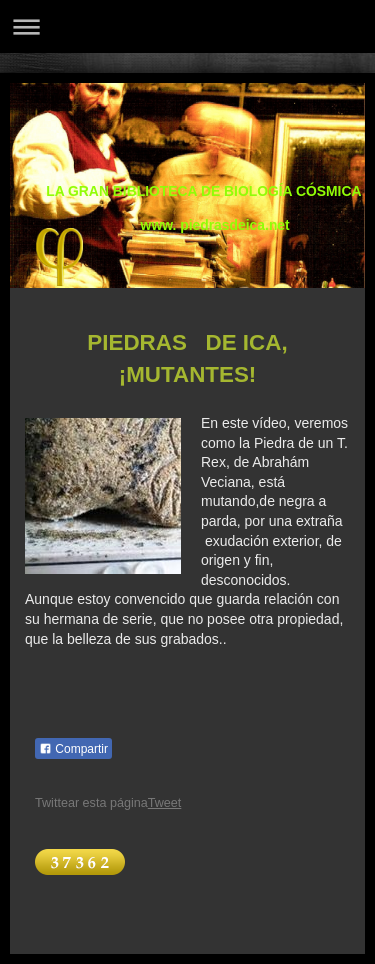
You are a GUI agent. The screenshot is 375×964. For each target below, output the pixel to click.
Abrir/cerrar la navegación (187, 26)
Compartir (73, 749)
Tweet (165, 803)
